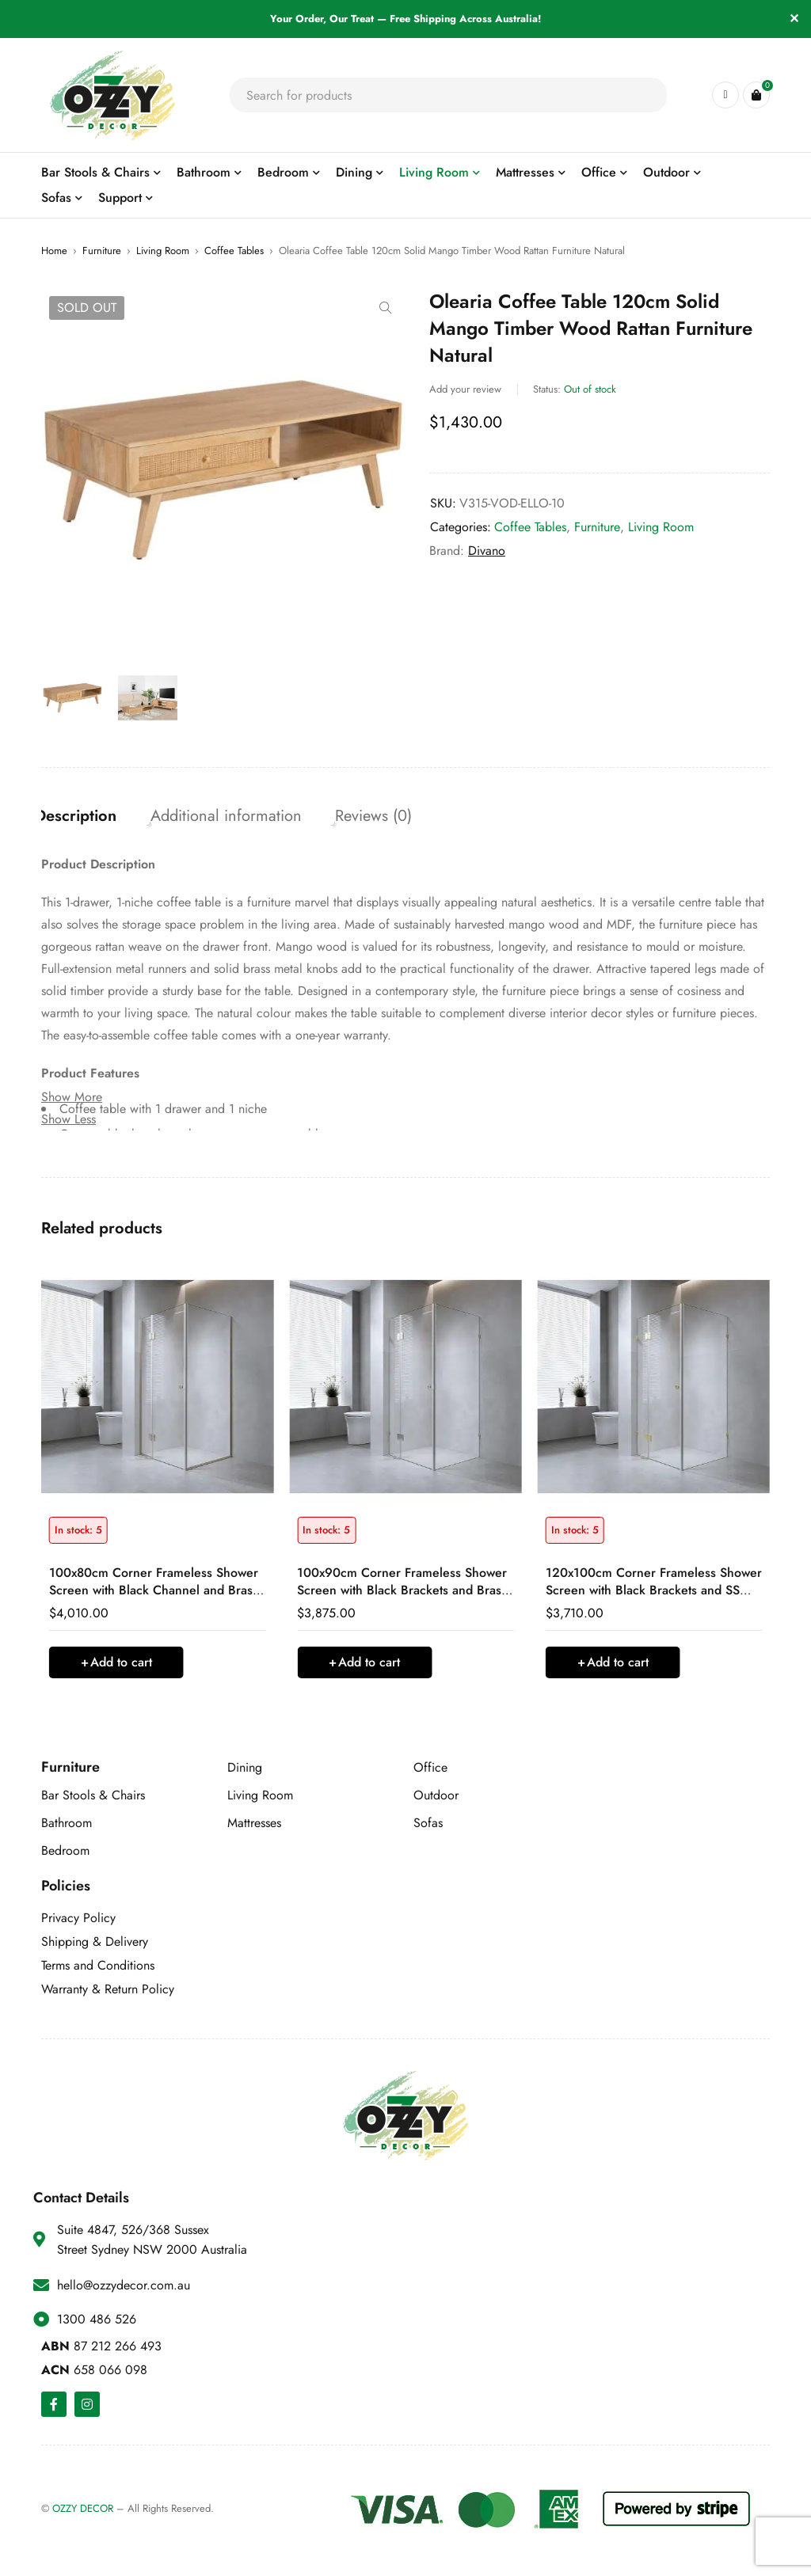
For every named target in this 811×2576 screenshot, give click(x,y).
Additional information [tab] (238, 817)
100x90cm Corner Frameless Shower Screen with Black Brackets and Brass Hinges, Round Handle (402, 1593)
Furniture (101, 250)
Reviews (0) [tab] (391, 817)
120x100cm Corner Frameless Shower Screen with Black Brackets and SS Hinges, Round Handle (654, 1593)
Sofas (428, 1827)
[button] (386, 308)
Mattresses (254, 1827)
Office (430, 1771)
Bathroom (66, 1827)
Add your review (465, 389)
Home (54, 250)
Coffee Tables (234, 250)
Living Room (162, 250)
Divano (486, 550)
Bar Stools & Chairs (93, 1799)
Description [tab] (82, 817)
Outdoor (436, 1799)
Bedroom (65, 1854)
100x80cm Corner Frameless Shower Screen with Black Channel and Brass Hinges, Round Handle (153, 1593)
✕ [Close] (794, 18)
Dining (244, 1771)
